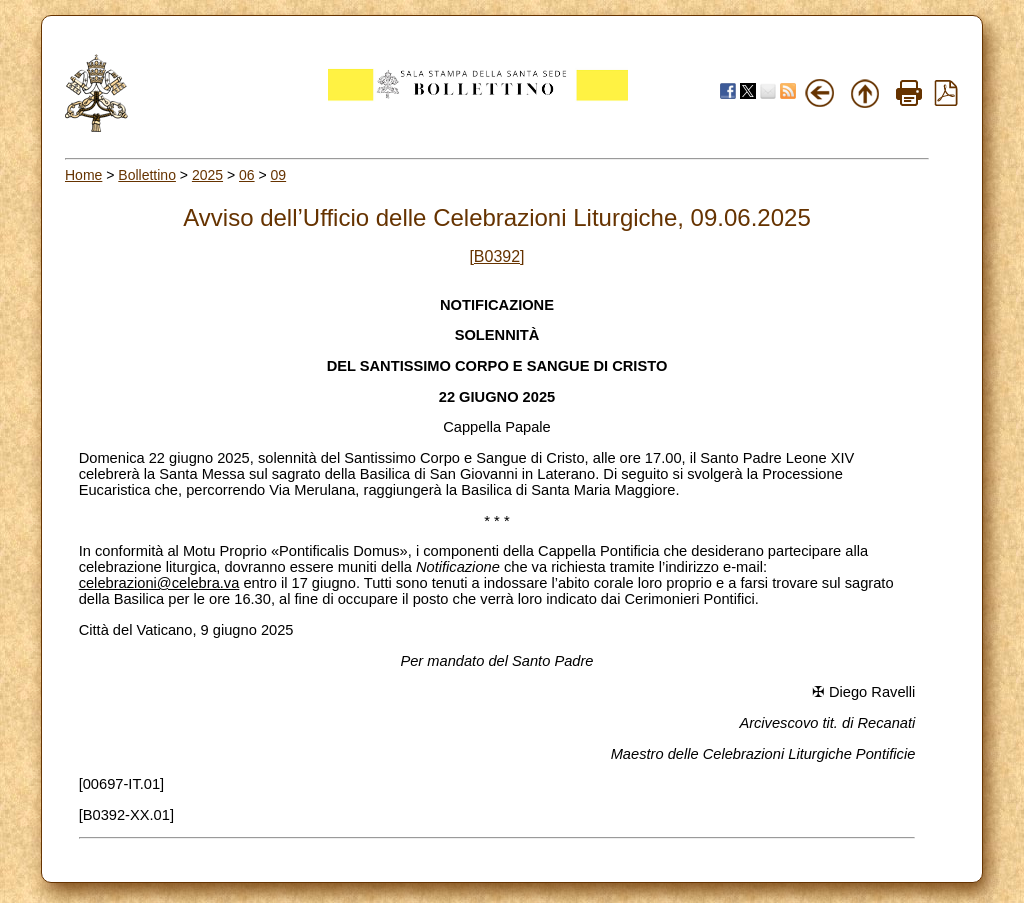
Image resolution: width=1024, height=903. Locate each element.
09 (279, 175)
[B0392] (496, 256)
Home (83, 175)
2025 (207, 175)
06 (247, 175)
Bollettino (147, 175)
